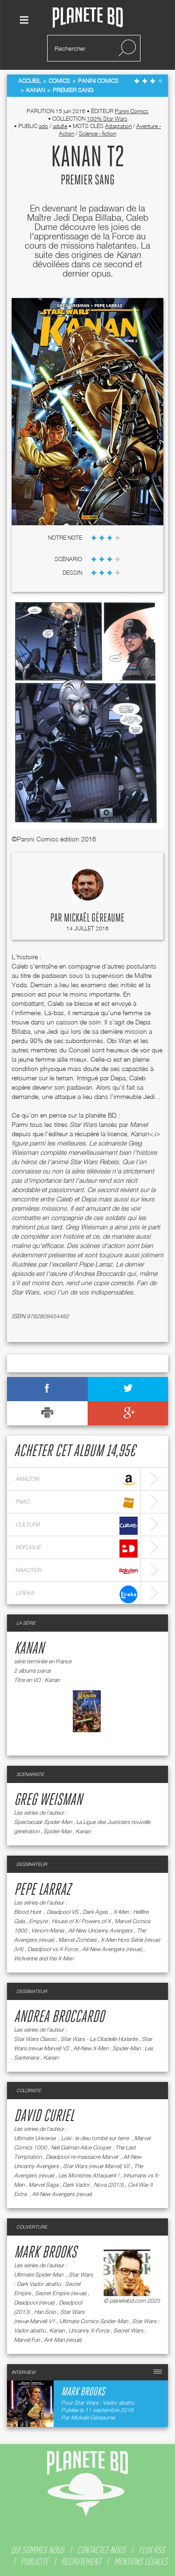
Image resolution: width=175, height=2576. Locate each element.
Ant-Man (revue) (63, 2339)
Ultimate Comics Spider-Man (93, 2321)
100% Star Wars (107, 118)
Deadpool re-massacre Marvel (82, 2156)
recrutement (81, 2561)
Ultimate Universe (35, 2138)
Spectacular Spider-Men (43, 1821)
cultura (76, 1526)
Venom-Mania (47, 1930)
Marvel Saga (43, 2184)
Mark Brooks (45, 2252)
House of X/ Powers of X (81, 1921)
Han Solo (45, 2311)
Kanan (29, 1648)
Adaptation (118, 125)
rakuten (76, 1571)
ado (43, 125)
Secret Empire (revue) (60, 2293)
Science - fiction (97, 133)
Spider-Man (57, 1831)
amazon (76, 1480)
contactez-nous (101, 2550)
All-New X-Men (90, 2048)
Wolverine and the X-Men (43, 1958)
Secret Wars (128, 2330)
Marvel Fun (27, 2339)
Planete (88, 17)
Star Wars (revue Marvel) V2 (96, 2165)
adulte (60, 125)
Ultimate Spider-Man (39, 2274)
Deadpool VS (62, 1911)
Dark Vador (76, 2184)
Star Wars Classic (35, 2038)
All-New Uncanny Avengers (100, 1930)
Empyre (38, 1921)
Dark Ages (96, 1911)
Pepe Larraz (42, 1890)
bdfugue (76, 1548)
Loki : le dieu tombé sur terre (95, 2138)
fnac (76, 1503)
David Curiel (44, 2116)
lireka (76, 1594)
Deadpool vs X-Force (53, 1949)
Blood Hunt (28, 1911)
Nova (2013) (109, 2184)
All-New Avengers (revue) (112, 1949)
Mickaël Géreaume (94, 918)
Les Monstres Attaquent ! (88, 2175)
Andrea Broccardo (59, 2017)
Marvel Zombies (77, 1939)
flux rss (152, 2550)
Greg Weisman (48, 1800)
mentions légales (141, 2561)
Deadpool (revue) (34, 2302)
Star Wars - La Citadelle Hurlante (99, 2038)
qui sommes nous (37, 2550)
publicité (34, 2561)
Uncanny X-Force (89, 2330)
